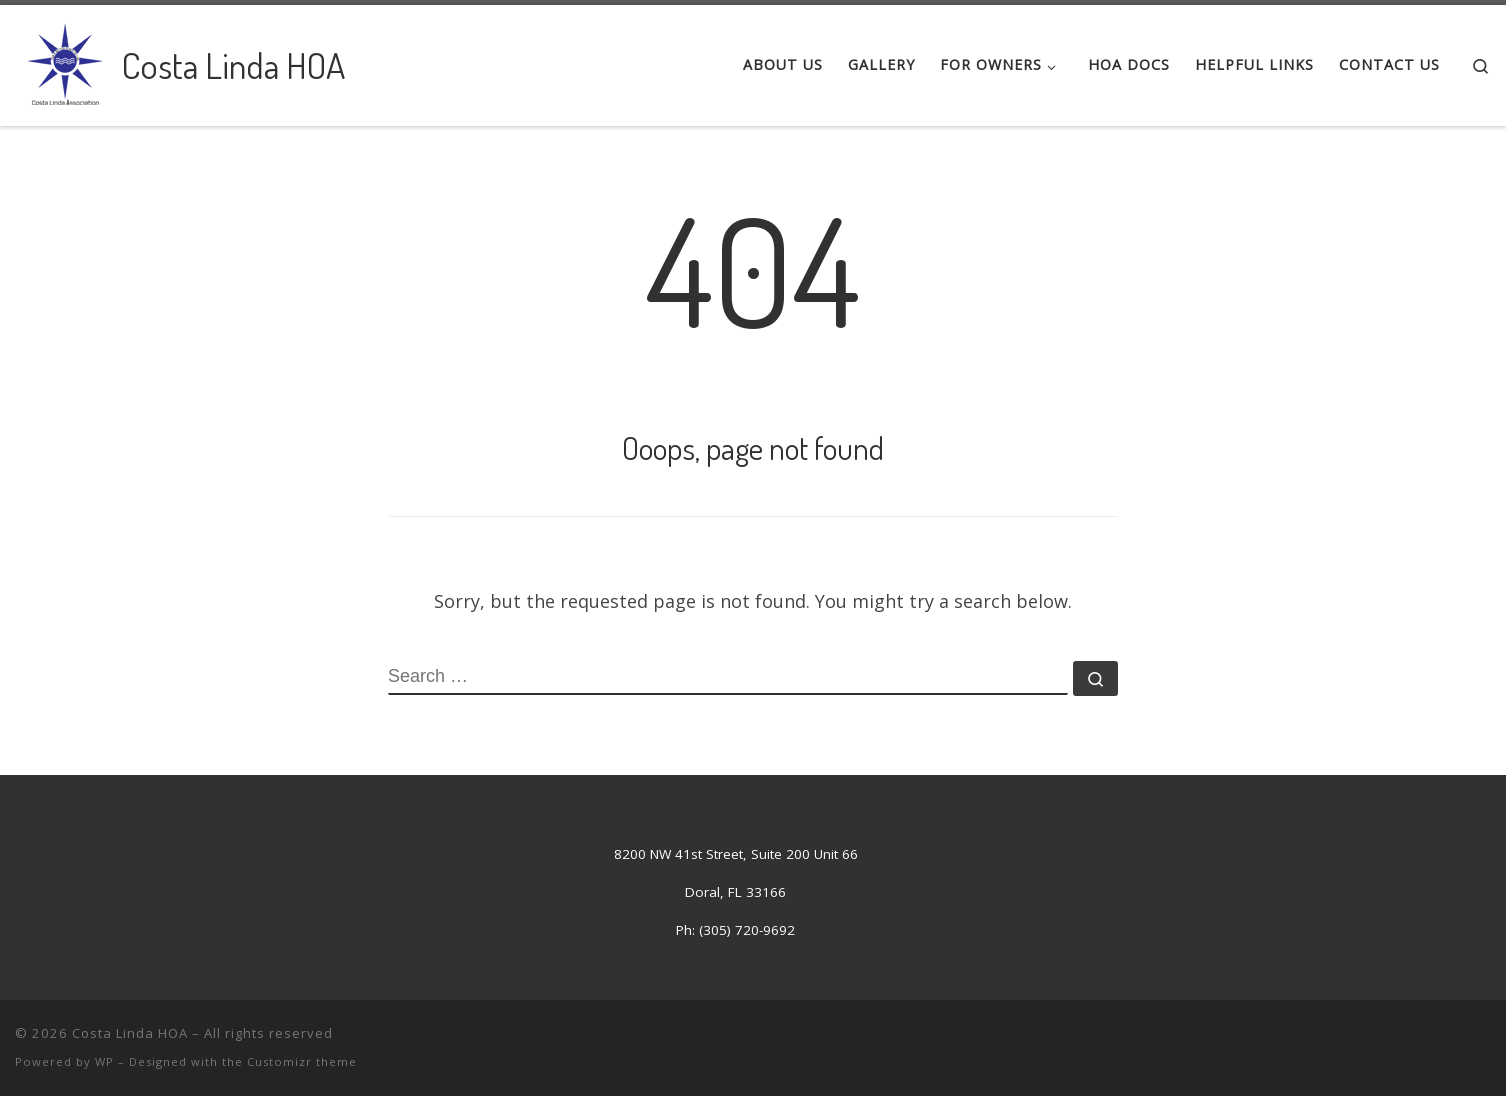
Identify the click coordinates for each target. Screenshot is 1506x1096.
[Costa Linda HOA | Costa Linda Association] (65, 60)
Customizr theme (302, 1061)
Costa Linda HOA (130, 1033)
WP (104, 1061)
